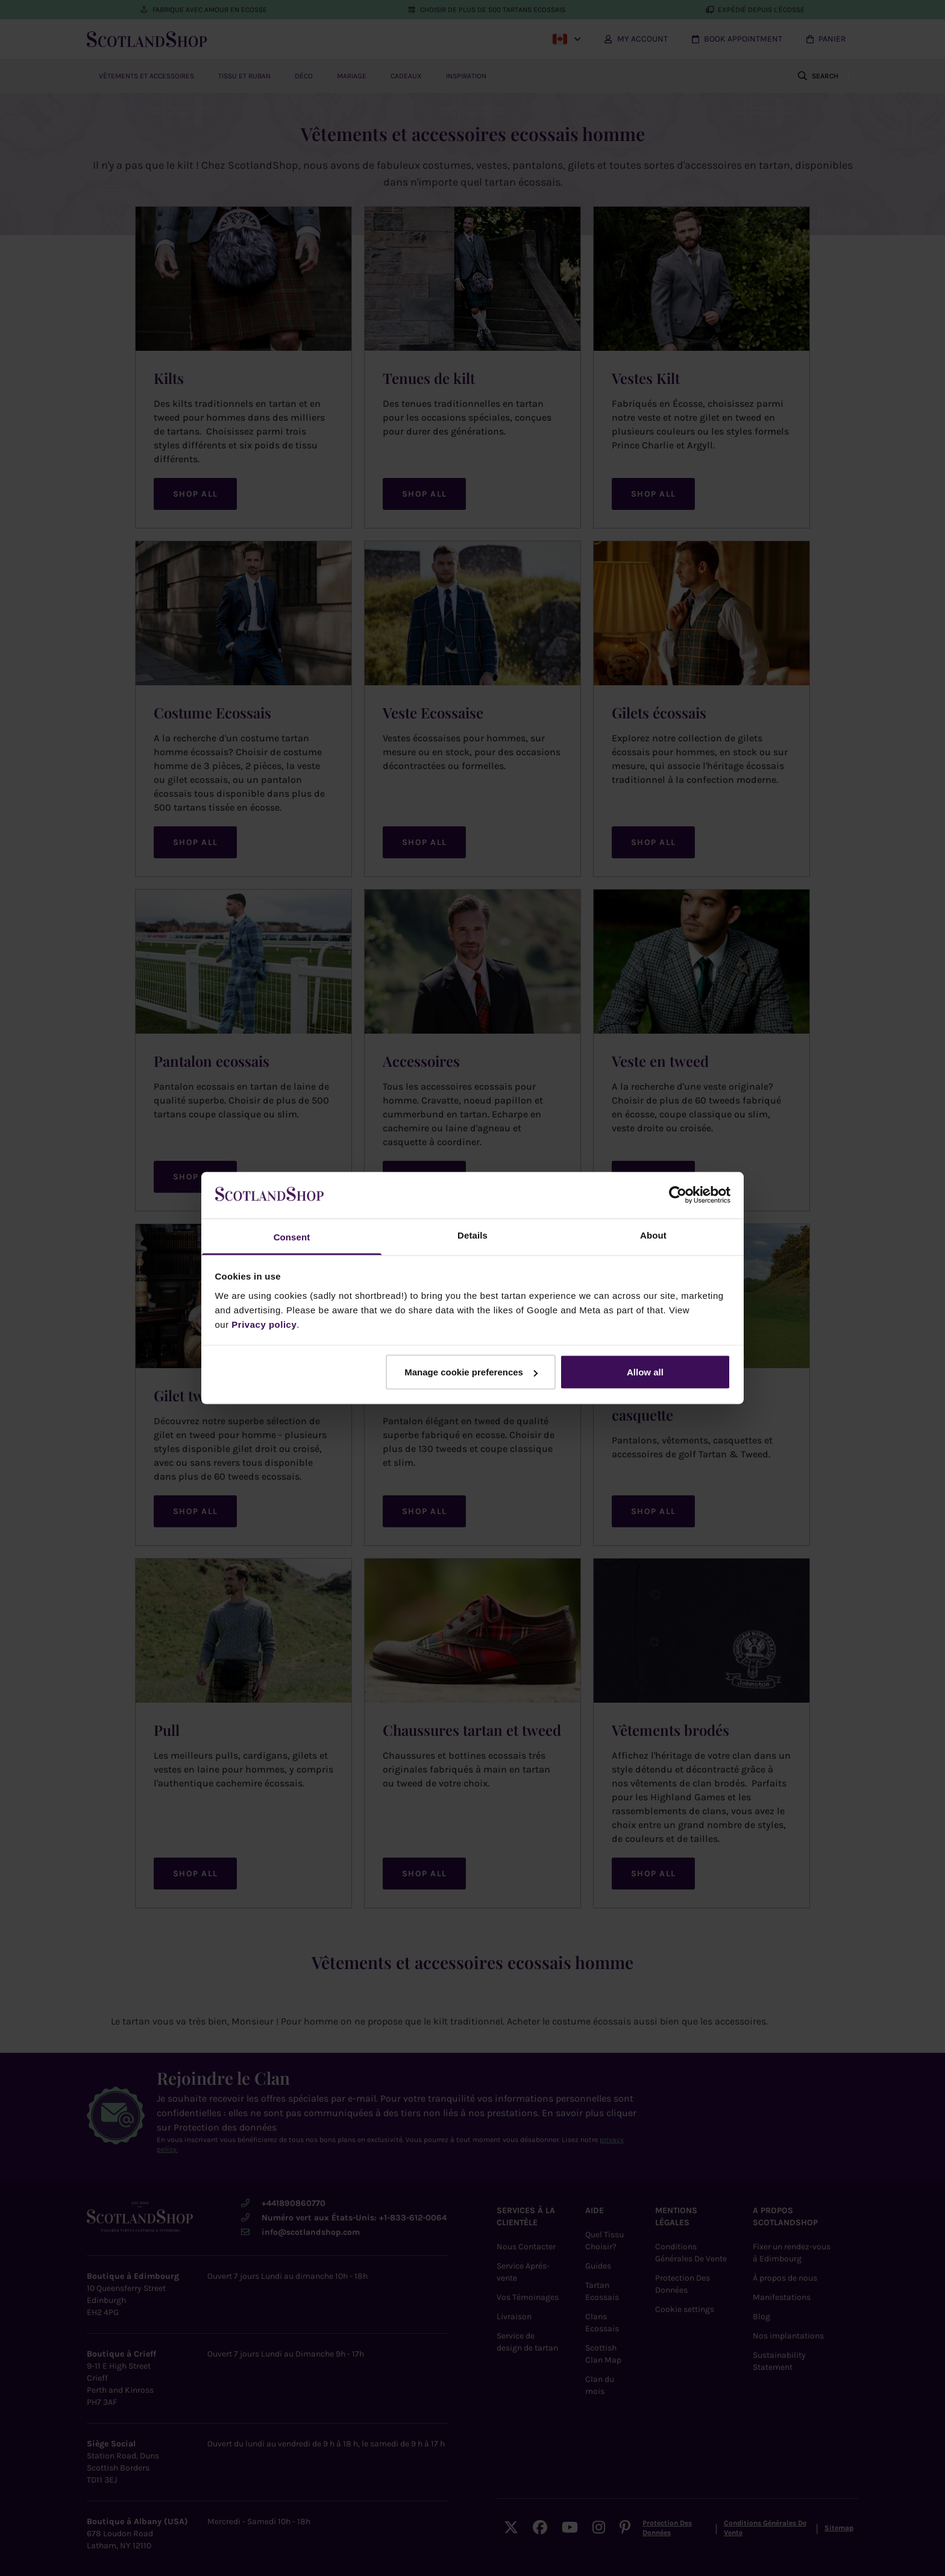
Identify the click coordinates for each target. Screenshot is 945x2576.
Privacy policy (264, 1324)
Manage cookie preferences (471, 1372)
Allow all (645, 1372)
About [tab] (653, 1235)
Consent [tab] (292, 1236)
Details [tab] (472, 1235)
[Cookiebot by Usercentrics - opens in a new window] (677, 1195)
